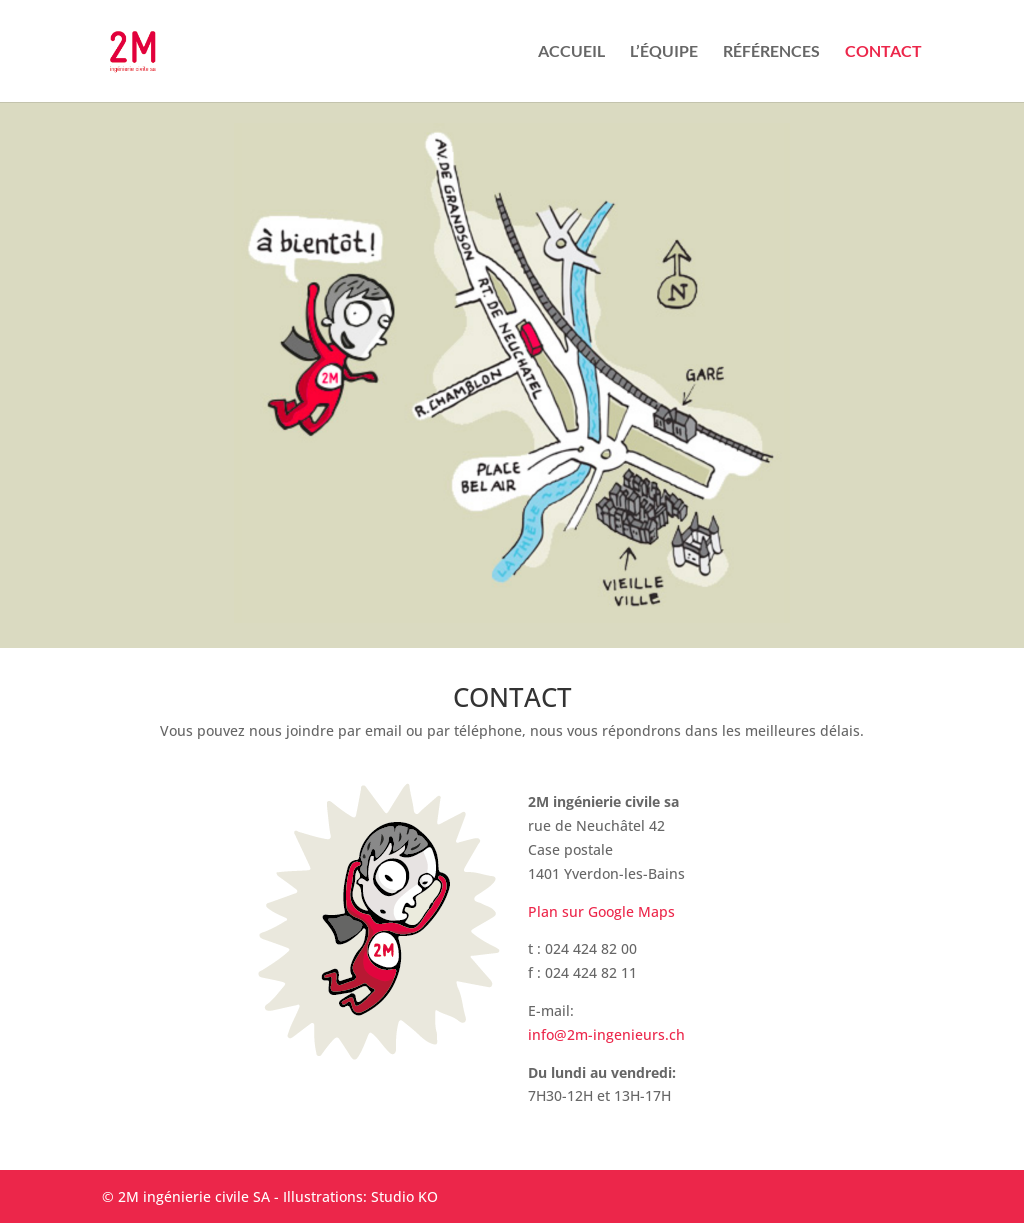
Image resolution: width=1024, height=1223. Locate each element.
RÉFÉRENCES (771, 52)
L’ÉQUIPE (664, 52)
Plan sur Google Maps (601, 911)
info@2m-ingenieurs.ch (606, 1034)
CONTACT (883, 52)
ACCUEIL (571, 52)
